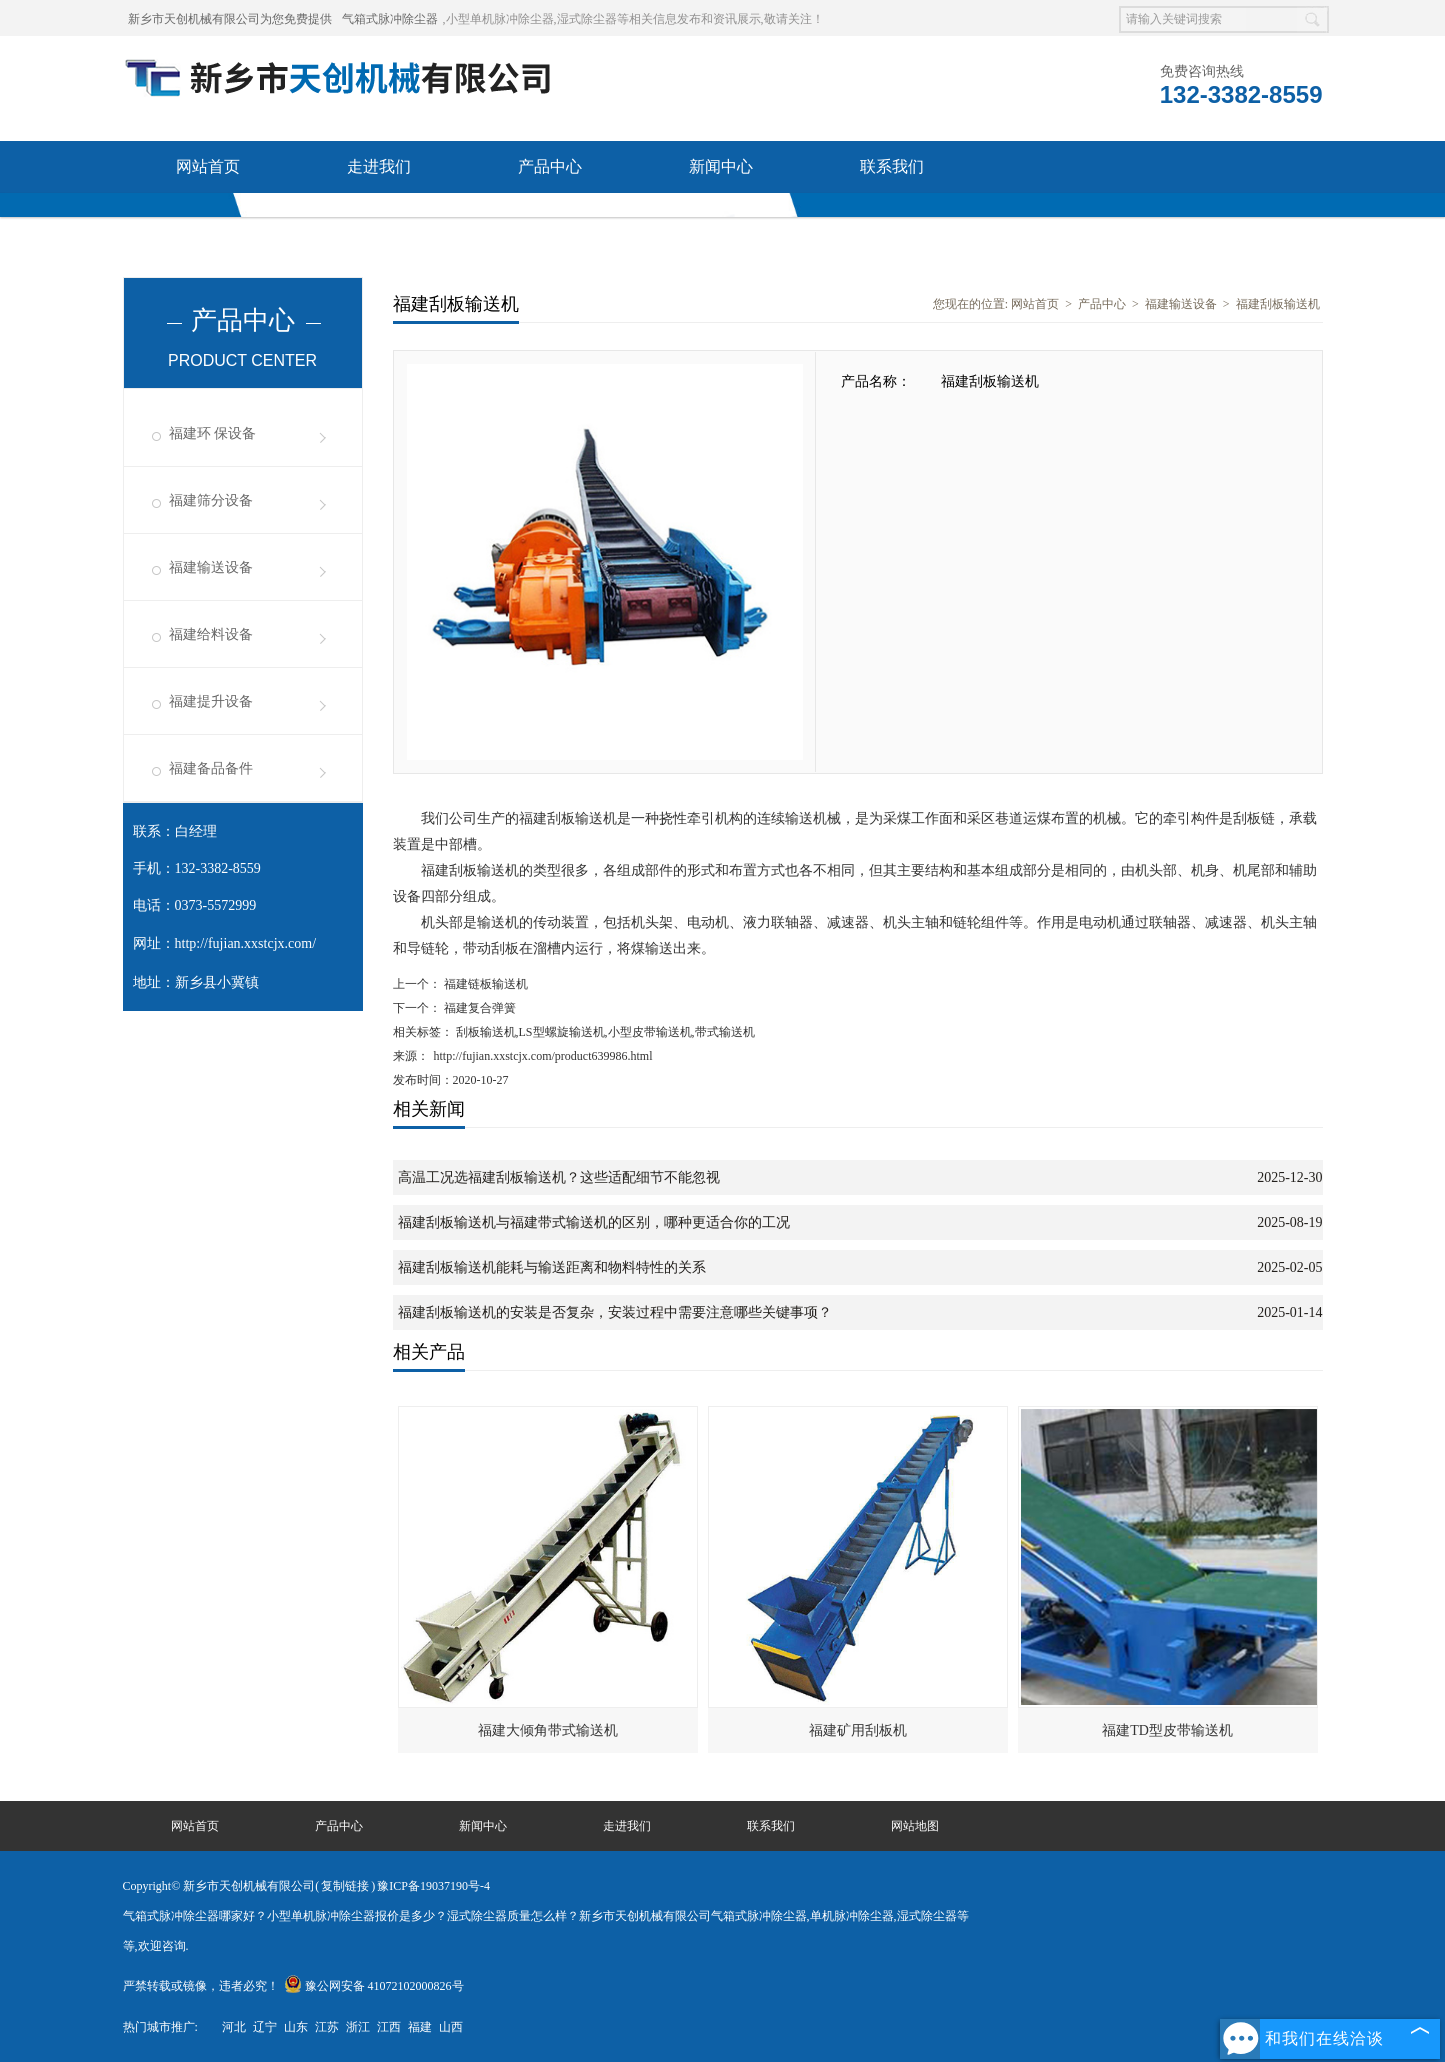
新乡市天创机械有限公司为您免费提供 (230, 19)
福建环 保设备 (213, 433)
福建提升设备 (211, 701)
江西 (389, 2027)
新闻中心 (721, 166)
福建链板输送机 (484, 984)
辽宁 (265, 2027)
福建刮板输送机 (1278, 304)
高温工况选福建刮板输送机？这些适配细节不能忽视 (559, 1177)
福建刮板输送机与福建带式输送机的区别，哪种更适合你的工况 (594, 1222)
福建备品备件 (211, 768)
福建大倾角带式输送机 (548, 1730)
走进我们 (379, 166)
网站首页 (208, 166)
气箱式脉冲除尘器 (390, 19)
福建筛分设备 (211, 500)
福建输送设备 (211, 567)
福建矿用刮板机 (858, 1730)
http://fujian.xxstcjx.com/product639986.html (543, 1056)
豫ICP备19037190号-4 (433, 1886)
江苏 (327, 2027)
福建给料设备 (211, 634)
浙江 (358, 2027)
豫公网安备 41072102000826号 (374, 1986)
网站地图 (915, 1826)
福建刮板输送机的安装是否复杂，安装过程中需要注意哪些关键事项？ (615, 1312)
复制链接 (345, 1886)
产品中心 (550, 166)
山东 (296, 2027)
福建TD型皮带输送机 (1167, 1730)
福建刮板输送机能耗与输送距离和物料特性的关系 (552, 1267)
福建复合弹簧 (478, 1008)
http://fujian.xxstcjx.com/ (246, 943)
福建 (420, 2027)
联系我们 (892, 166)
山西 (451, 2027)
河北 (234, 2027)
